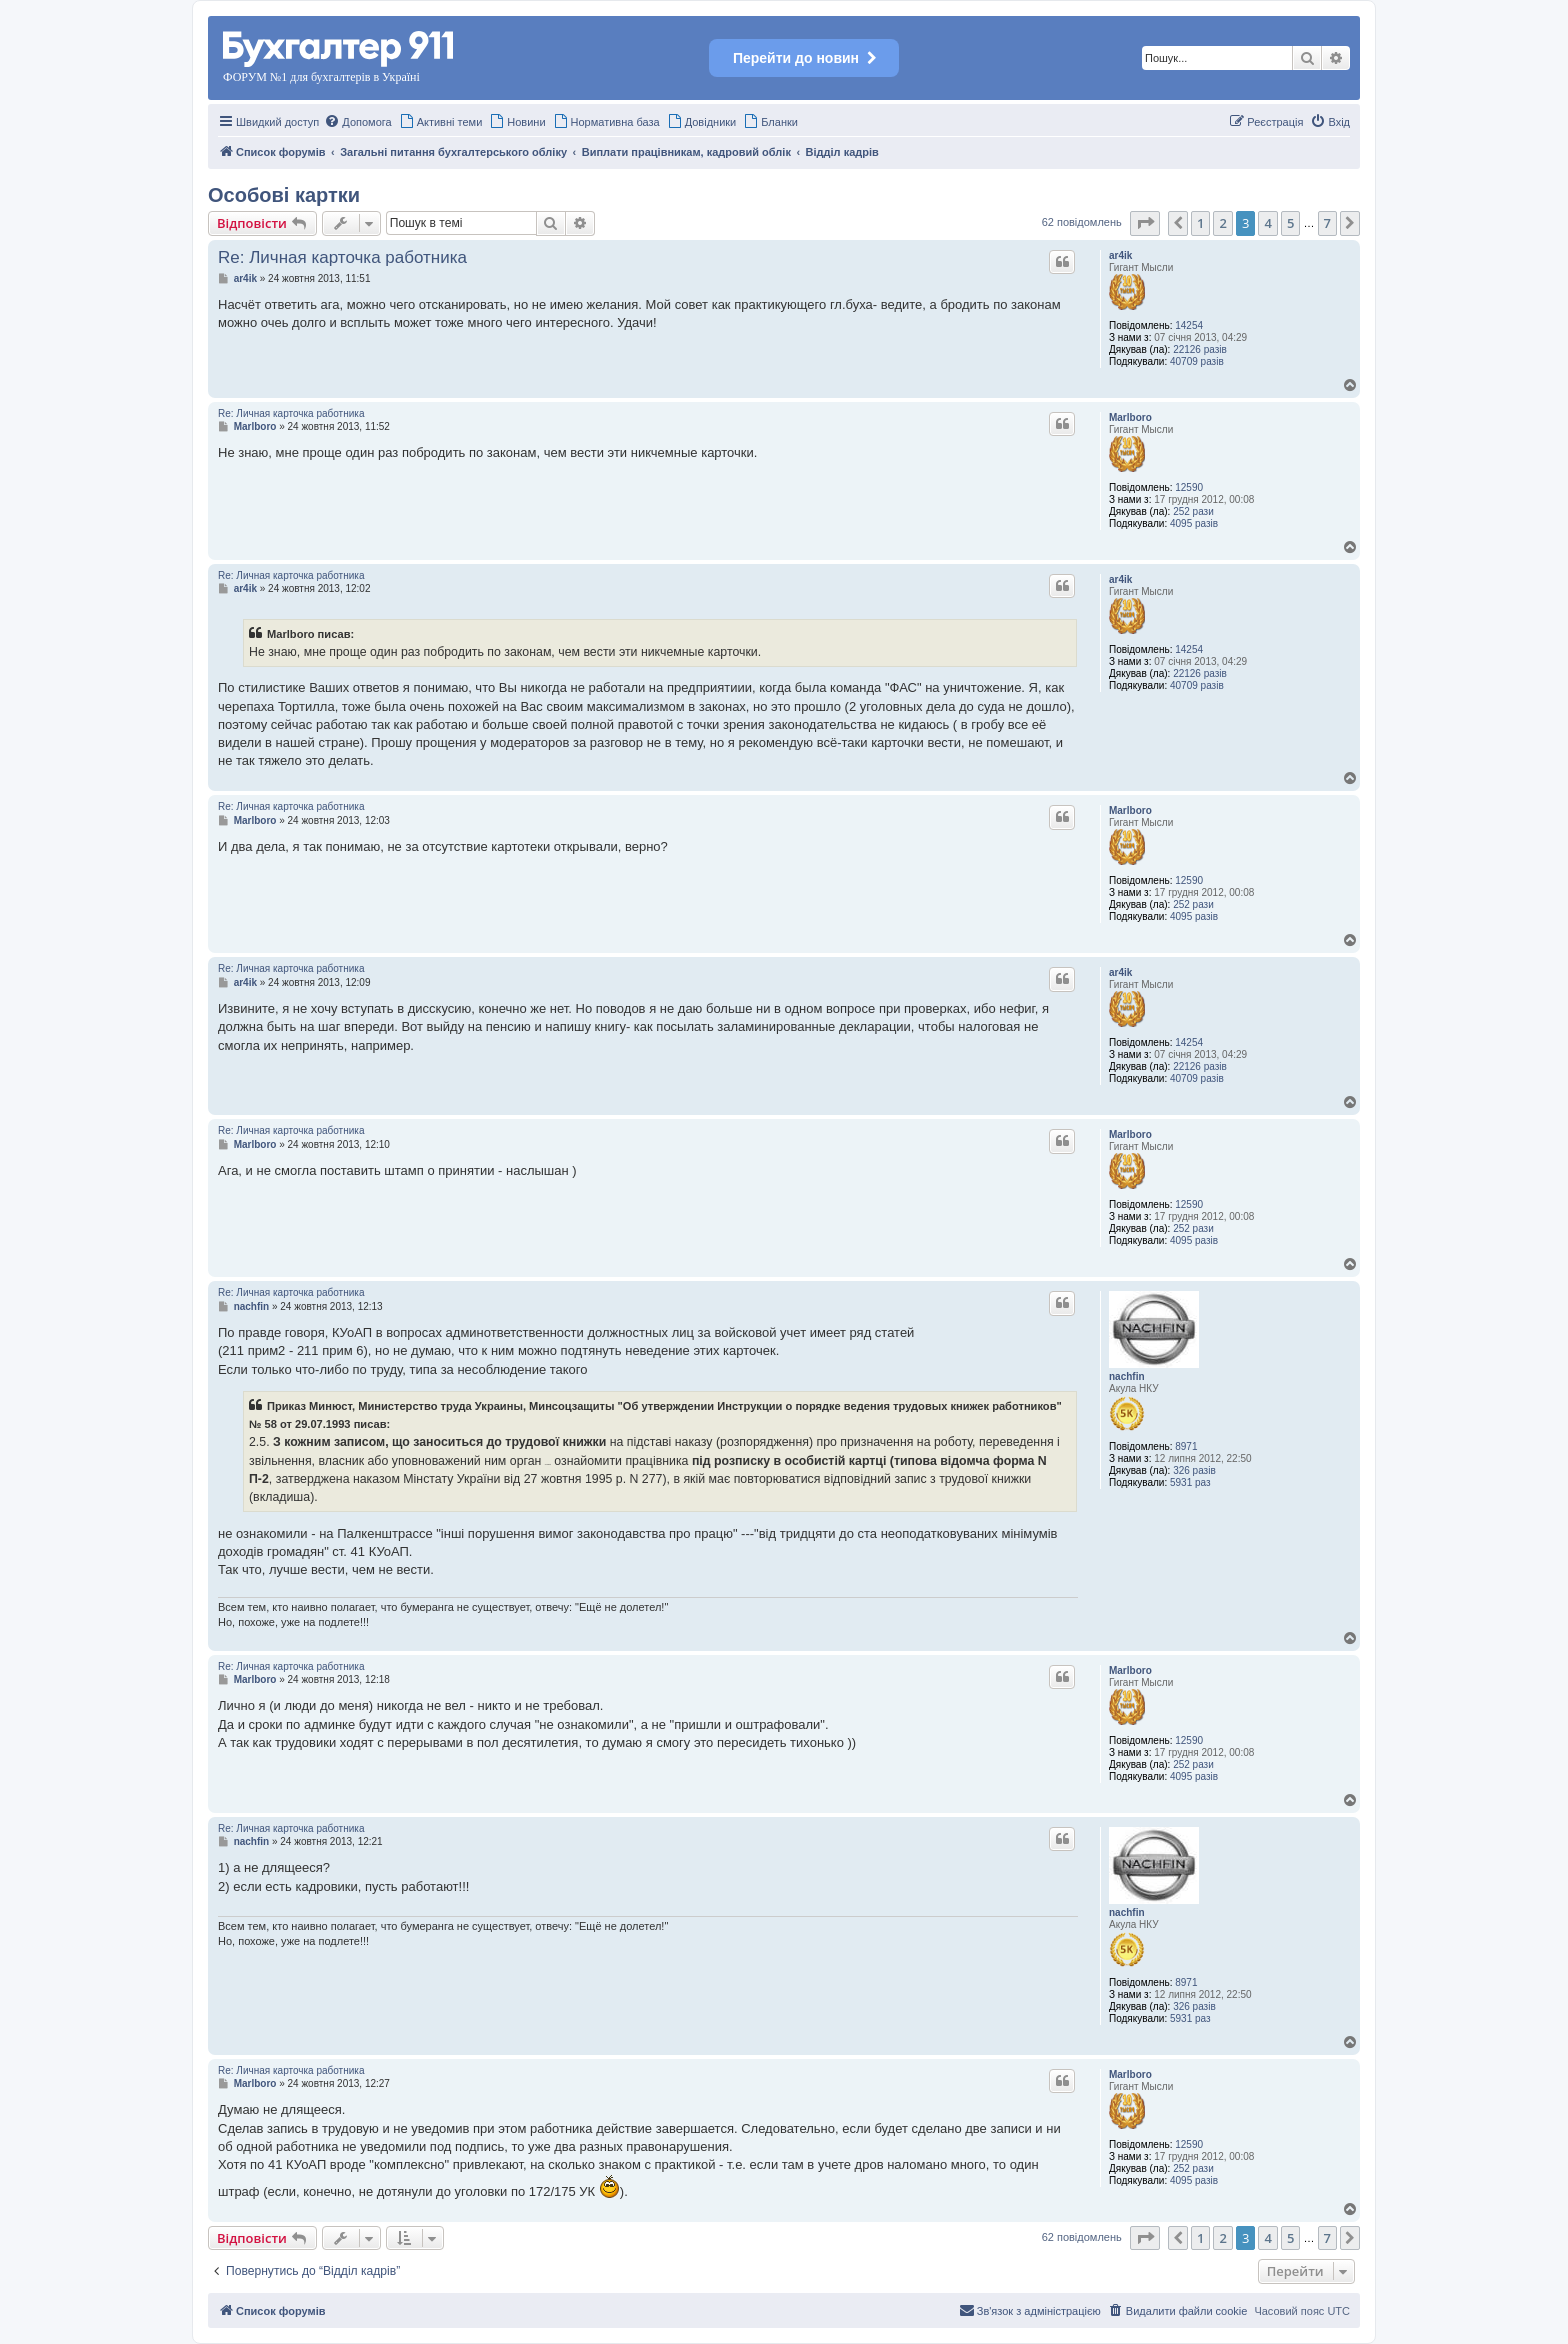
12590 (1189, 487)
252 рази (1193, 511)
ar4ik (1120, 255)
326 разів (1194, 1470)
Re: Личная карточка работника (342, 257)
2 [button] (1222, 223)
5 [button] (1290, 223)
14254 (1189, 325)
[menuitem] (357, 122)
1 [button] (1200, 223)
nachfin (1127, 1376)
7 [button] (1327, 223)
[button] (1145, 223)
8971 (1186, 1446)
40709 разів (1197, 361)
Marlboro (1130, 417)
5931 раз (1190, 1482)
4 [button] (1267, 223)
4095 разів (1194, 523)
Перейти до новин (804, 58)
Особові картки (284, 195)
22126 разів (1200, 349)
